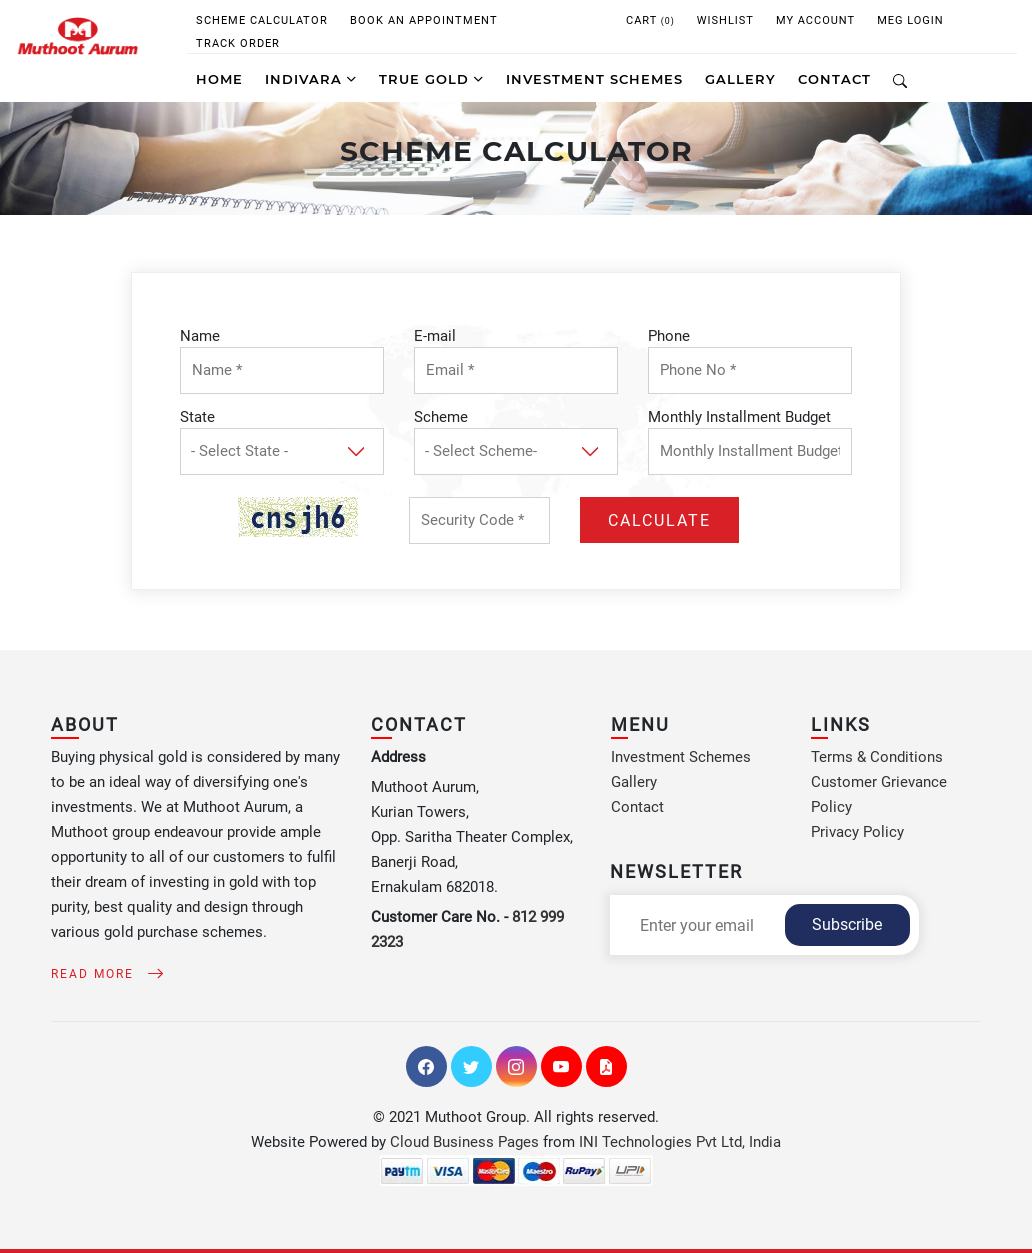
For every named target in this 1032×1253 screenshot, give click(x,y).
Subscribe (847, 924)
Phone (669, 336)
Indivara (311, 79)
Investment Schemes (681, 757)
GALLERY (740, 79)
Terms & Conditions (877, 757)
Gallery (634, 782)
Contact (637, 807)
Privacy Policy (857, 832)
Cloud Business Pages (464, 1142)
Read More (103, 974)
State (197, 417)
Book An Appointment (424, 20)
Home (219, 79)
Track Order (238, 43)
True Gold (431, 79)
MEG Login (910, 20)
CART (650, 20)
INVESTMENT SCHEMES (594, 79)
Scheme (441, 417)
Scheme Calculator (262, 20)
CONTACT (834, 79)
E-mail (435, 336)
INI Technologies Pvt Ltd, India (680, 1142)
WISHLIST (725, 20)
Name (200, 336)
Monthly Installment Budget (739, 417)
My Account (815, 20)
